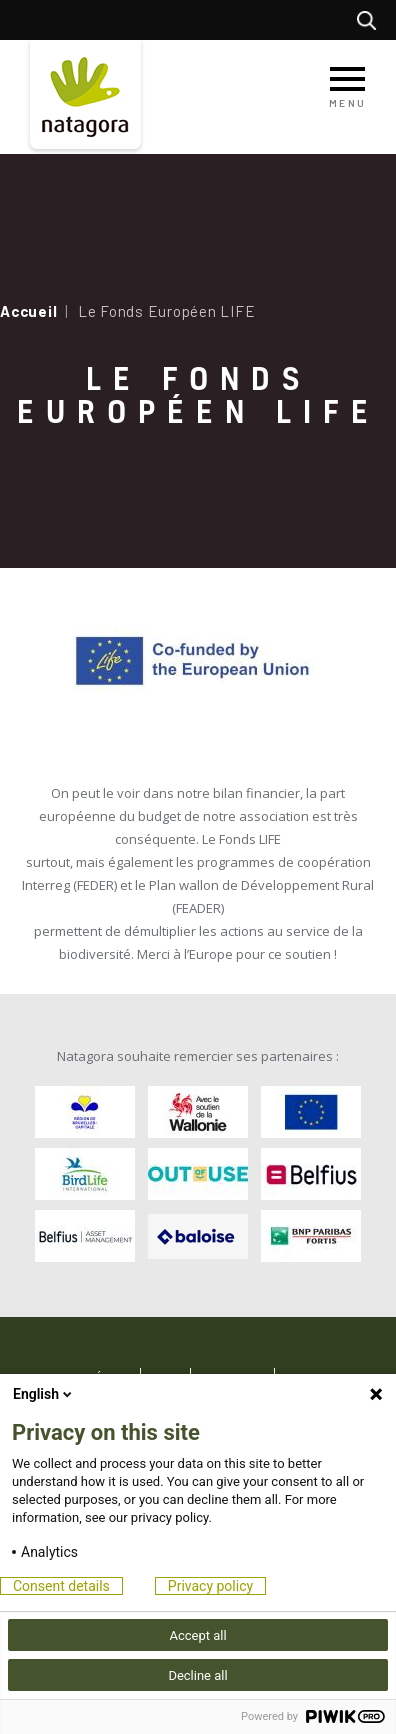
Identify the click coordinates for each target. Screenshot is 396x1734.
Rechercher (371, 20)
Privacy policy (210, 1586)
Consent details (61, 1586)
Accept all (197, 1635)
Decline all (197, 1675)
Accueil (28, 311)
